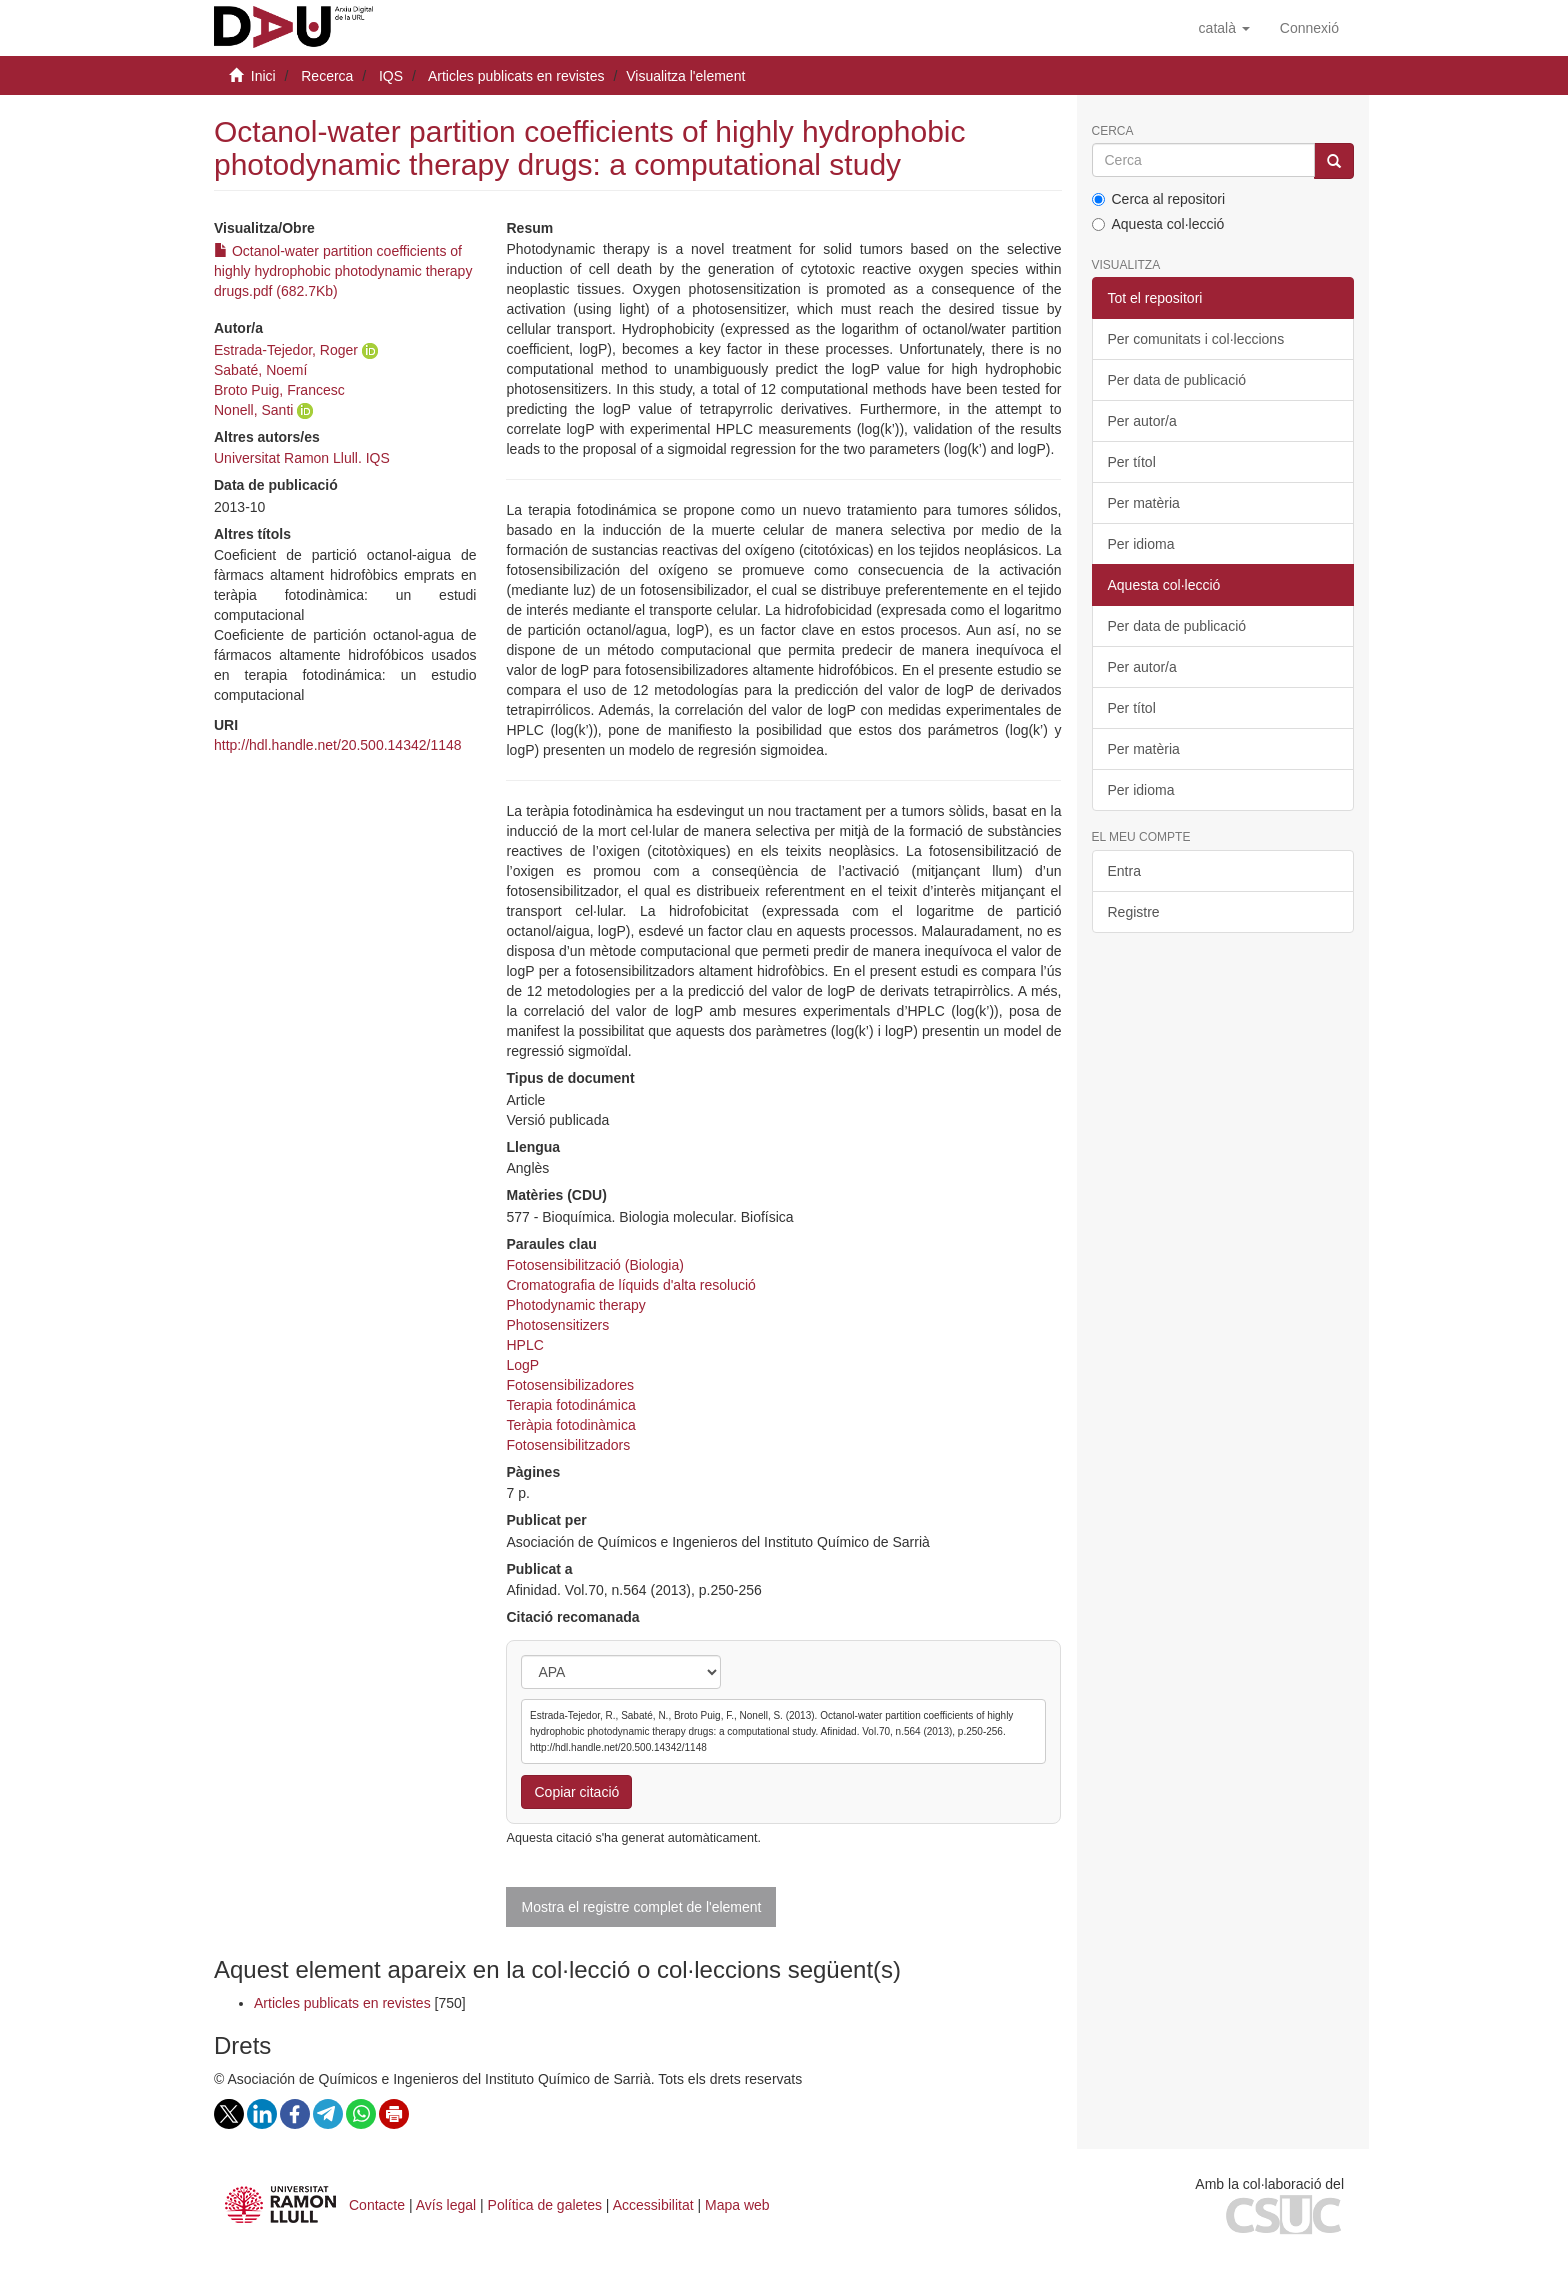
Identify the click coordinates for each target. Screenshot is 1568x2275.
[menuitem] (1309, 28)
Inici (263, 76)
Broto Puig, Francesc (279, 390)
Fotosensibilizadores (570, 1385)
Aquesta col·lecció (1158, 224)
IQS (391, 76)
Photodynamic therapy (575, 1305)
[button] (1224, 28)
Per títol (1132, 462)
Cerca (1113, 131)
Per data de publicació (1177, 380)
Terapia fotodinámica (570, 1405)
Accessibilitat (653, 2205)
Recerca (327, 76)
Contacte (377, 2205)
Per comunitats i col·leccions (1196, 339)
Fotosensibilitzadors (568, 1445)
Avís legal (446, 2205)
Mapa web (737, 2205)
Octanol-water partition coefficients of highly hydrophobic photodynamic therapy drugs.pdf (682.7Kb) (343, 271)
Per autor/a (1142, 421)
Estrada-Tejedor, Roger (286, 350)
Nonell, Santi (253, 410)
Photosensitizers (557, 1325)
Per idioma (1141, 544)
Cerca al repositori (1159, 199)
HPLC (524, 1345)
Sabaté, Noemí (260, 370)
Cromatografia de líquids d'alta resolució (630, 1285)
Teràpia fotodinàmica (570, 1425)
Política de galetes (545, 2205)
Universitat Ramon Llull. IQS (302, 458)
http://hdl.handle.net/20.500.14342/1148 (338, 745)
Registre (1134, 912)
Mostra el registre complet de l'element (641, 1907)
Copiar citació (576, 1792)
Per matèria (1144, 503)
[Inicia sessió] (1309, 28)
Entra (1124, 871)
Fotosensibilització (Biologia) (594, 1265)
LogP (522, 1365)
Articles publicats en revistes (516, 76)
